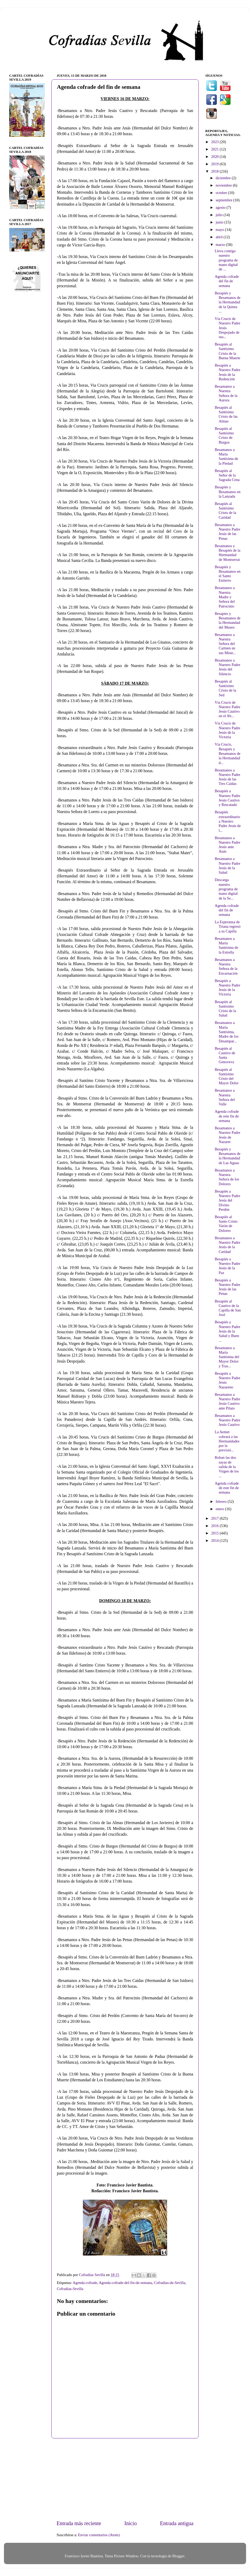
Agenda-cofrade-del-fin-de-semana (125, 2283)
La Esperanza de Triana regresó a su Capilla (228, 926)
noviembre (224, 185)
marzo (221, 244)
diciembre (224, 178)
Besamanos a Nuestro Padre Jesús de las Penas (227, 532)
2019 (215, 164)
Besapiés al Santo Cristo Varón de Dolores (226, 1224)
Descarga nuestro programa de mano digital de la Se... (226, 889)
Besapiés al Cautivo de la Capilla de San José (228, 1308)
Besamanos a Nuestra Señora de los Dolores (227, 1177)
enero (220, 1509)
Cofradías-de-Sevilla (169, 2283)
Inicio (130, 2523)
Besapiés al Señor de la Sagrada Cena (227, 475)
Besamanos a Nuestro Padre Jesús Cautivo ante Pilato (227, 1401)
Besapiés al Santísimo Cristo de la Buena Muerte (227, 351)
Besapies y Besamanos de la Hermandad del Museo (228, 620)
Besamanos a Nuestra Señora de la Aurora (226, 393)
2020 (215, 156)
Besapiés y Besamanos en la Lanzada (228, 491)
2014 (215, 1540)
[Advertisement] (125, 2479)
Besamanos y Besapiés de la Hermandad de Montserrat (227, 553)
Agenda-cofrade (85, 2283)
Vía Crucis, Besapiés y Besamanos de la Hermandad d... (228, 753)
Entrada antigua (176, 2523)
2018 (215, 171)
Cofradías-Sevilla (70, 2289)
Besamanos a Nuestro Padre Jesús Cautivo (227, 1420)
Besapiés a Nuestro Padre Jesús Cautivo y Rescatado (227, 798)
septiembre (224, 200)
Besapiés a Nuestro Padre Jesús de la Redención (227, 372)
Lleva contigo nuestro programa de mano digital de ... (226, 260)
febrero (222, 1501)
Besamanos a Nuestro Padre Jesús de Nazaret (227, 1135)
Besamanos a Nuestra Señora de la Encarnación (226, 966)
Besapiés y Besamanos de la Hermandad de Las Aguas (228, 1156)
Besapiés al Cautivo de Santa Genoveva (225, 1055)
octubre (222, 193)
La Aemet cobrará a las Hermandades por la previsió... (227, 1441)
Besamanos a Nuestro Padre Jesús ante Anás (227, 845)
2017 (215, 1518)
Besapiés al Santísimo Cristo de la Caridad (225, 510)
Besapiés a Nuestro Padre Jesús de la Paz (227, 1266)
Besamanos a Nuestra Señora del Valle (225, 1097)
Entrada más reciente (79, 2523)
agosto (221, 207)
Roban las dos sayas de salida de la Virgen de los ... (227, 1466)
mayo (220, 229)
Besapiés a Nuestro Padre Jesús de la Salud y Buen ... (227, 1331)
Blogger (178, 2556)
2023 (215, 142)
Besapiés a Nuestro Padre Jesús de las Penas (227, 1287)
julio (220, 215)
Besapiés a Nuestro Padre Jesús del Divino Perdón (227, 1200)
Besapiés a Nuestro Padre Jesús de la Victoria (227, 988)
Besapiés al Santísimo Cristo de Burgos (224, 435)
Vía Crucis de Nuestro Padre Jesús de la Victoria (227, 730)
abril (220, 237)
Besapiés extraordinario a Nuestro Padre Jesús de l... (228, 821)
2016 (215, 1526)
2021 (215, 149)
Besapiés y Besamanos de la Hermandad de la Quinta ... (228, 302)
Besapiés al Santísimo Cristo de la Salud (225, 1009)
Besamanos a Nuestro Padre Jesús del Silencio (227, 667)
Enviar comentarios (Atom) (99, 2535)
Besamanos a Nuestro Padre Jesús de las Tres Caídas (227, 777)
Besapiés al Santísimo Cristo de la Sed (225, 688)
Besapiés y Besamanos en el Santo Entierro (228, 574)
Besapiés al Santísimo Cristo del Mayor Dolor (227, 1076)
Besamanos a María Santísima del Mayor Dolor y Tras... (227, 1357)
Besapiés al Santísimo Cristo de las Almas (226, 414)
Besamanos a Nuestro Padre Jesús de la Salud (227, 865)
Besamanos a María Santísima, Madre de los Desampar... (226, 1031)
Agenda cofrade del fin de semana (227, 281)
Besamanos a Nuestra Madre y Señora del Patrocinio (225, 597)
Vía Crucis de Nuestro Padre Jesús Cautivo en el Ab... (227, 709)
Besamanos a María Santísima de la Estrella (226, 945)
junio (220, 222)
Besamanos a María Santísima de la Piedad (226, 456)
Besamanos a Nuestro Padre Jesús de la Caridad (227, 1245)
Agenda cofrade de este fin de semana (227, 1116)
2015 (215, 1533)
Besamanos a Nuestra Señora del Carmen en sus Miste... (225, 644)
